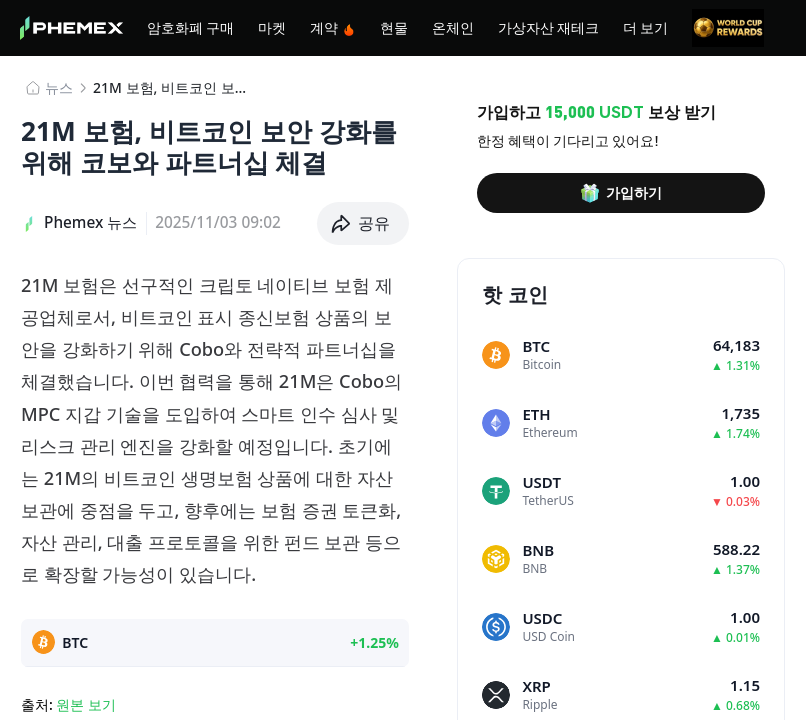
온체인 (453, 27)
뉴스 (59, 87)
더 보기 (645, 27)
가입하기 (621, 193)
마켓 (272, 27)
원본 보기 (86, 704)
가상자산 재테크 (548, 27)
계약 (333, 27)
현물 (394, 27)
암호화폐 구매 (190, 27)
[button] (363, 223)
